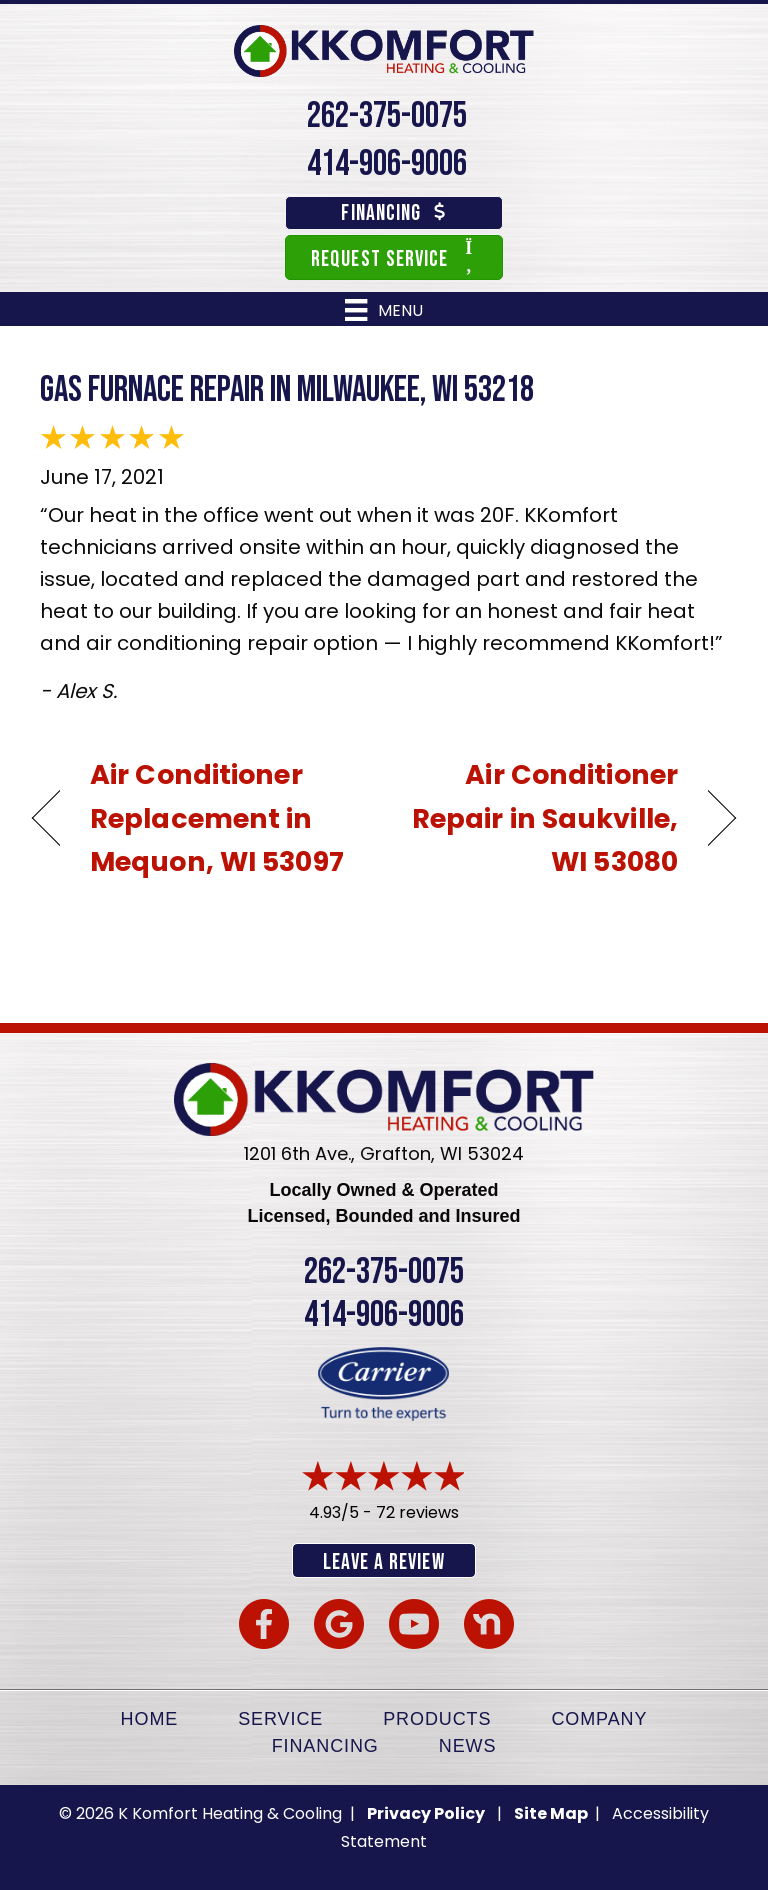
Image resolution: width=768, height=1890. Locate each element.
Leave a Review (383, 1562)
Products (437, 1719)
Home (150, 1719)
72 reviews (417, 1512)
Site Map (552, 1813)
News (468, 1746)
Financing (325, 1746)
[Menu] (383, 310)
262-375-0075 (387, 116)
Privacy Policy (426, 1813)
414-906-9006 (387, 164)
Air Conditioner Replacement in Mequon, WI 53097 (217, 817)
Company (599, 1719)
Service (280, 1719)
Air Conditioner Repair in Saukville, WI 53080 (541, 817)
